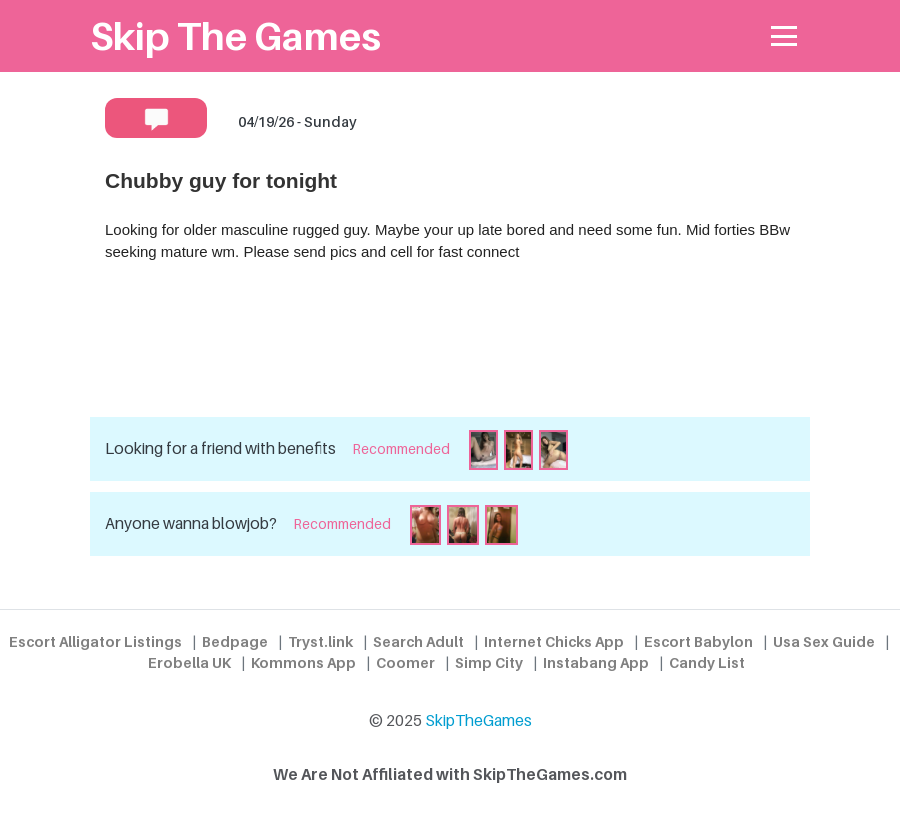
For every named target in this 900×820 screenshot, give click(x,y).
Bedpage (235, 641)
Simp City (489, 662)
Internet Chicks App (554, 641)
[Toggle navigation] (784, 36)
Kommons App (303, 662)
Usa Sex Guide (824, 641)
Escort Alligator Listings (95, 641)
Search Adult (418, 641)
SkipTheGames (478, 720)
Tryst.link (320, 641)
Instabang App (596, 662)
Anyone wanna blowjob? (191, 523)
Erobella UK (189, 662)
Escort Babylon (698, 641)
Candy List (707, 662)
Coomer (405, 662)
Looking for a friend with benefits (220, 448)
